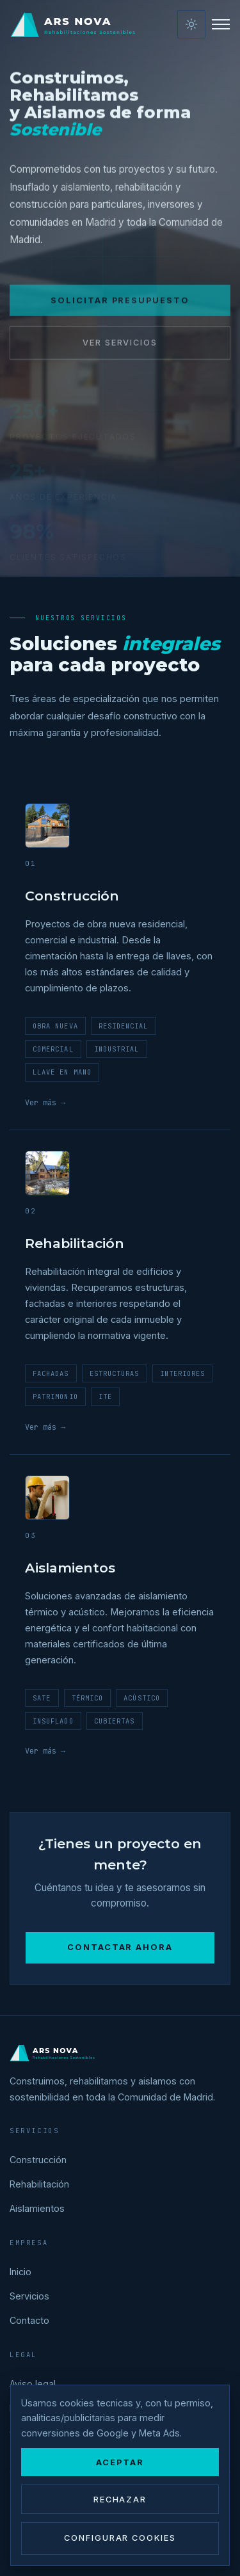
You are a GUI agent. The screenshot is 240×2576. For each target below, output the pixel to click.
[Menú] (221, 24)
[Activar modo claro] (191, 24)
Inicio (20, 2271)
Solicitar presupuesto (120, 309)
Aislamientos (37, 2208)
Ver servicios (120, 351)
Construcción (38, 2159)
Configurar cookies (120, 2538)
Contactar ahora (120, 1947)
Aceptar (119, 2462)
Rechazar (120, 2499)
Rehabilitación (39, 2184)
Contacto (29, 2320)
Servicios (29, 2296)
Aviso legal (33, 2383)
